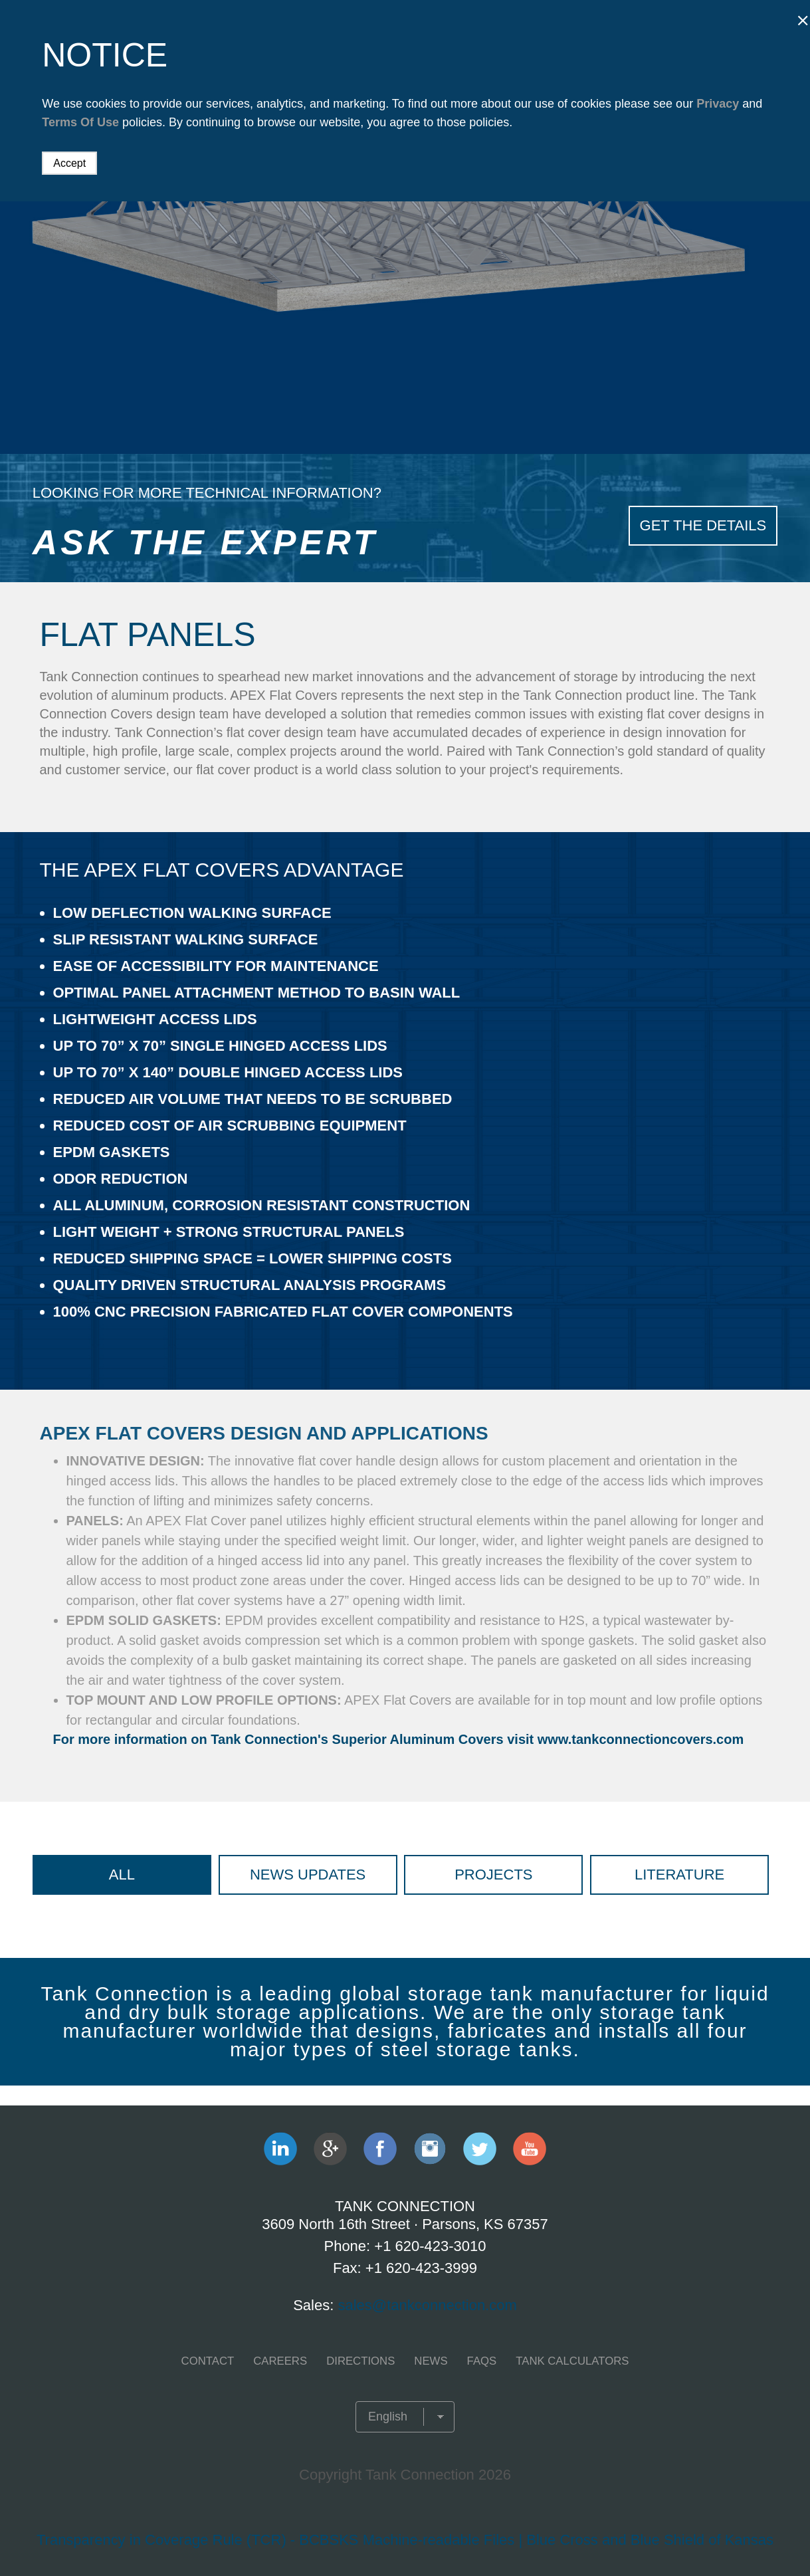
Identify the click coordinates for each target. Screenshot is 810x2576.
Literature (679, 1874)
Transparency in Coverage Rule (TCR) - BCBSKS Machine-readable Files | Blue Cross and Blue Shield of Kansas (405, 2539)
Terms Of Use (80, 122)
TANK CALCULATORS (567, 2361)
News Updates (307, 1874)
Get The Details (703, 523)
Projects (493, 1874)
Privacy (717, 103)
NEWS (430, 2361)
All (122, 1874)
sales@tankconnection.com (427, 2305)
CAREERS (284, 2361)
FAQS (479, 2361)
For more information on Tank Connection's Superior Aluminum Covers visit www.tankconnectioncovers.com (398, 1739)
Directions (362, 2361)
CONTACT (214, 2361)
